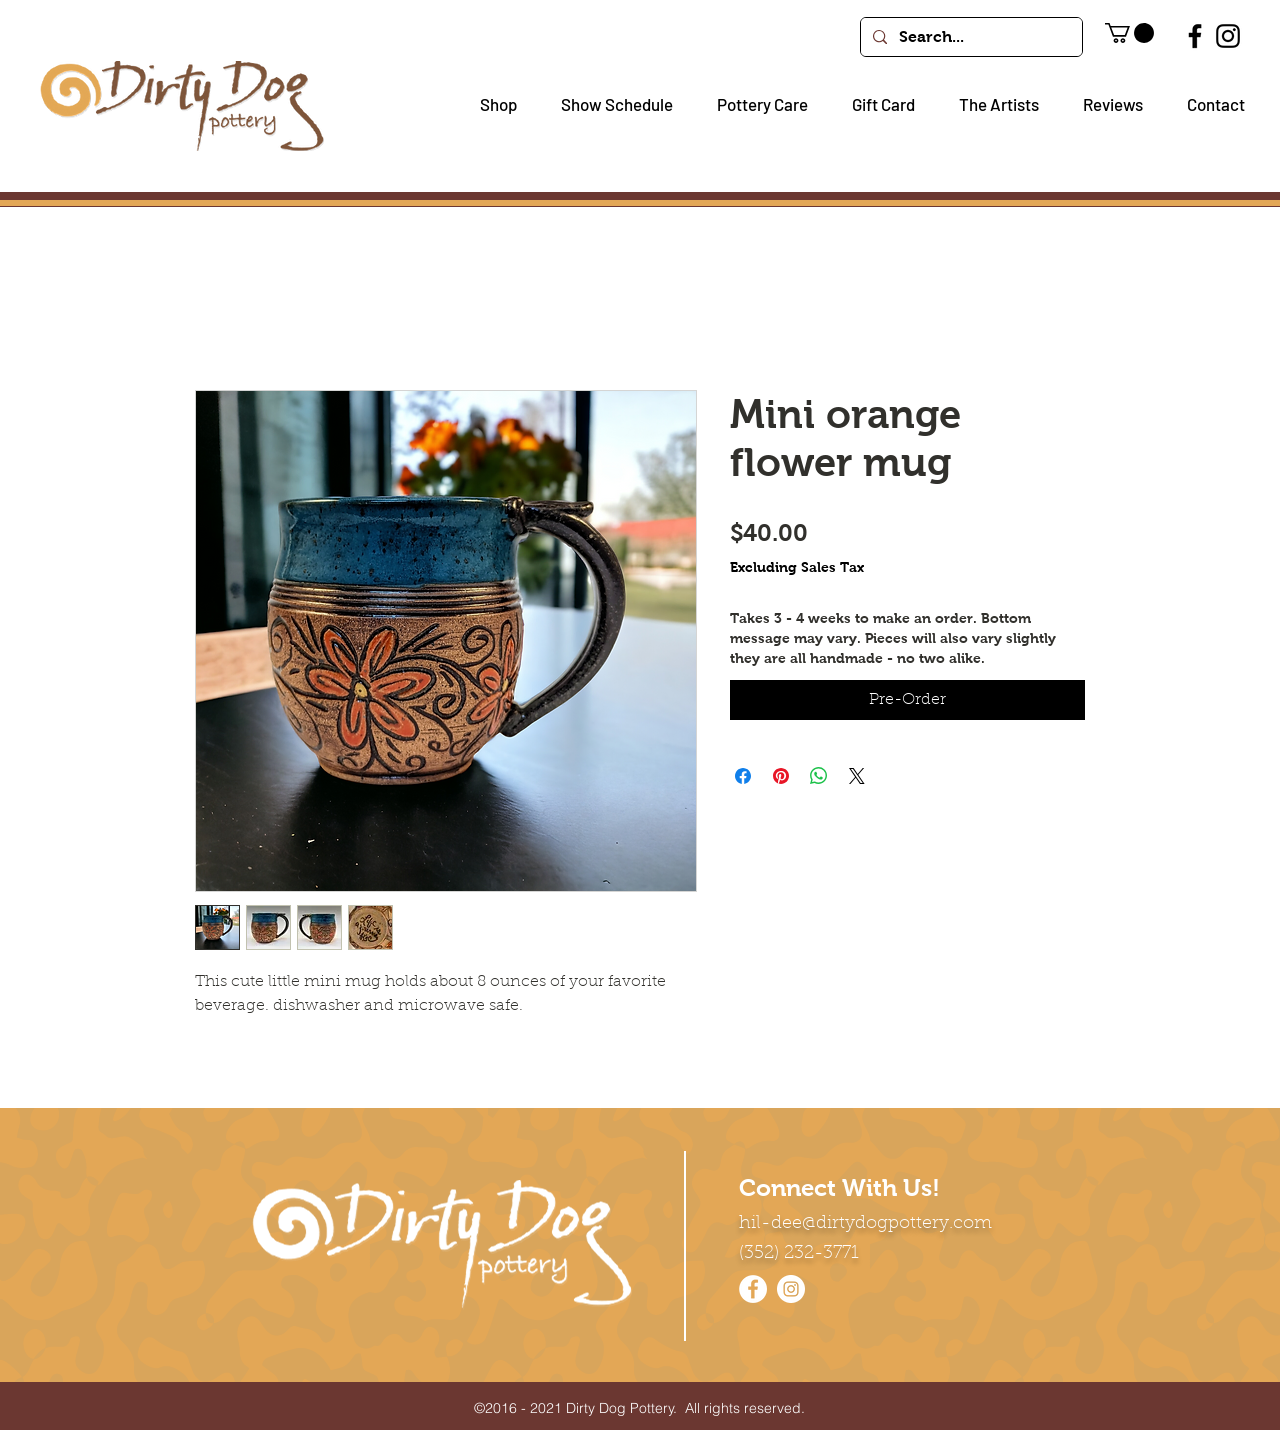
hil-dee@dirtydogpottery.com (865, 1224)
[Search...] (969, 37)
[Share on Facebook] (743, 776)
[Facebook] (1195, 36)
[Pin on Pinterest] (781, 776)
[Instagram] (1228, 36)
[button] (491, 104)
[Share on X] (857, 776)
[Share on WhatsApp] (819, 776)
